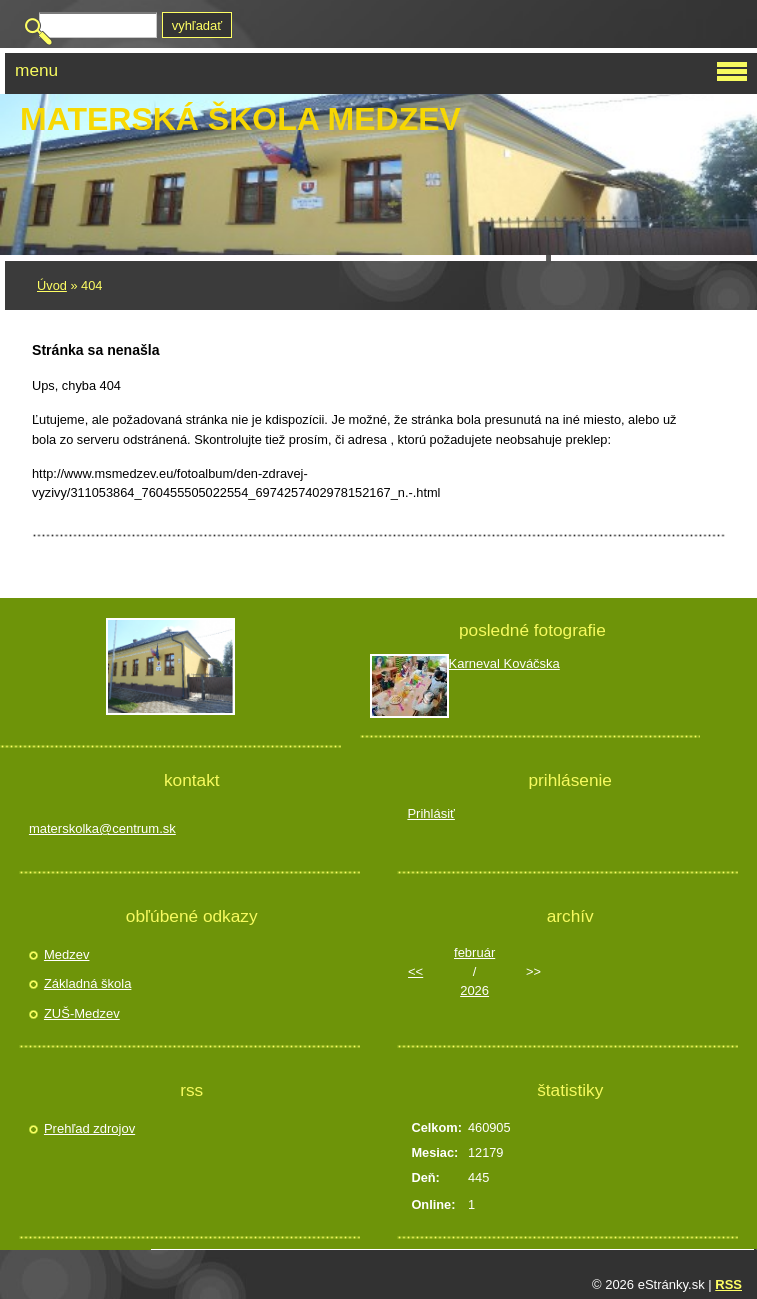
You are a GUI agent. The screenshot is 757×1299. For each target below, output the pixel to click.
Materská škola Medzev (240, 119)
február (474, 952)
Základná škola (87, 983)
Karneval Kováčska (504, 663)
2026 (474, 990)
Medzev (67, 954)
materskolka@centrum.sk (102, 828)
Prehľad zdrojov (89, 1128)
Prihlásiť (431, 813)
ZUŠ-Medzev (82, 1013)
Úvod (52, 285)
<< (415, 971)
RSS (728, 1284)
